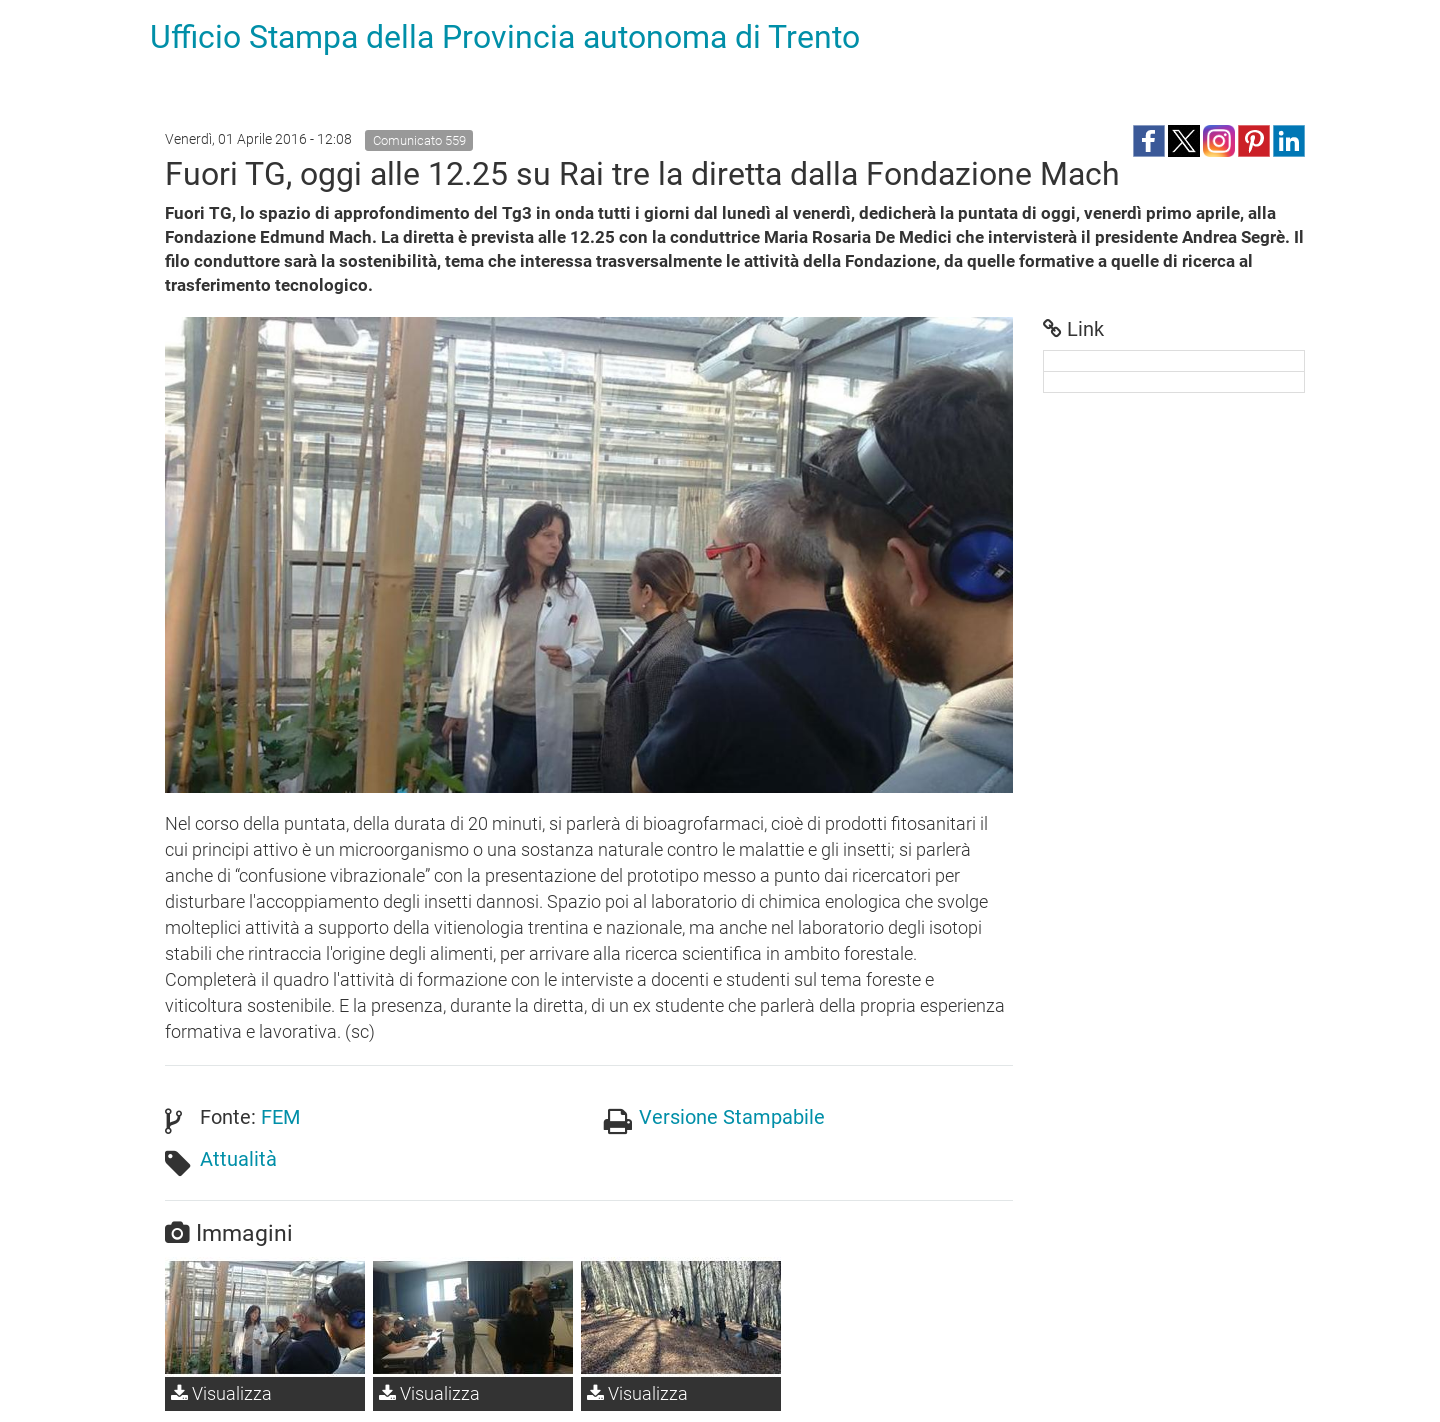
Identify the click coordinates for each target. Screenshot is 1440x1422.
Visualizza (221, 1393)
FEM (280, 1117)
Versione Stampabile (732, 1117)
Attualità (238, 1159)
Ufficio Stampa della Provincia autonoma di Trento (505, 37)
